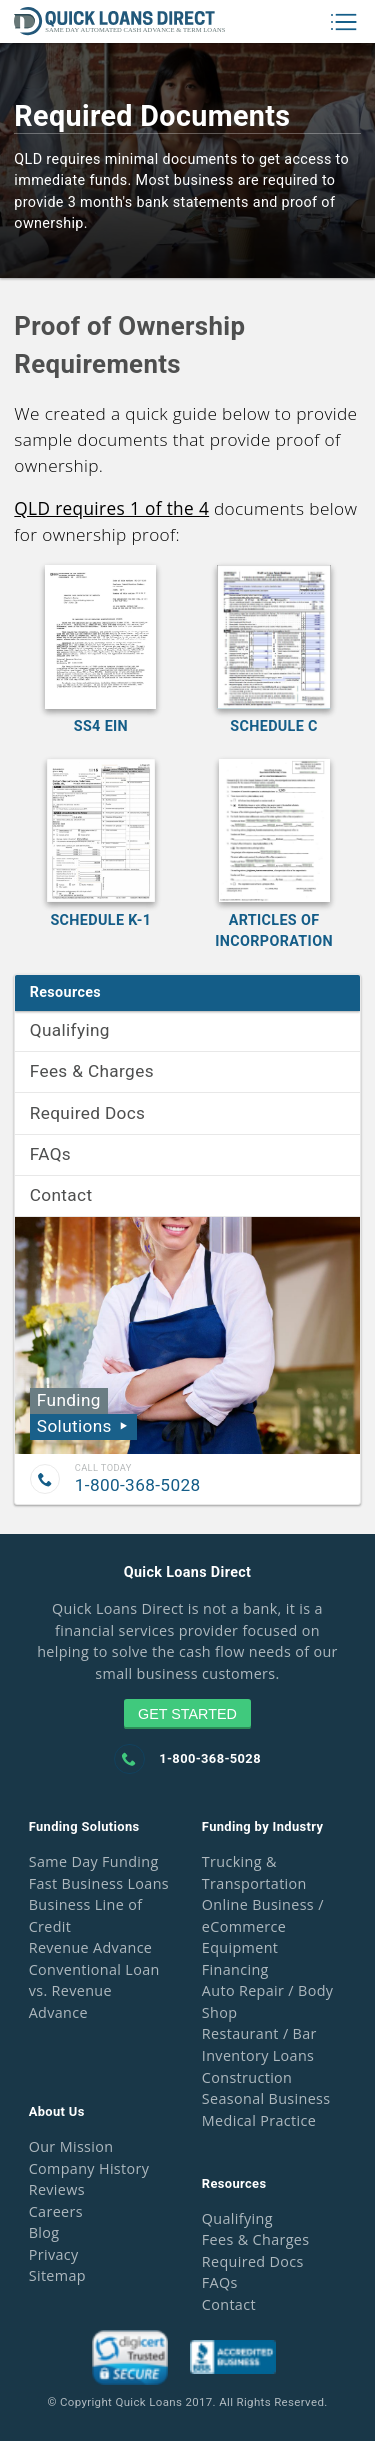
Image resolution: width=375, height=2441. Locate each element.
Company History (89, 2168)
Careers (56, 2211)
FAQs (50, 1154)
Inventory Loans (258, 2055)
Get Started (187, 1714)
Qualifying (70, 1030)
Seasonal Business (266, 2098)
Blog (44, 2232)
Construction (247, 2077)
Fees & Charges (92, 1071)
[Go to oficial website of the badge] (130, 2379)
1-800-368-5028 (138, 1485)
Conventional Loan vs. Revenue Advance (94, 1991)
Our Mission (71, 2146)
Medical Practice (259, 2120)
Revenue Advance (91, 1947)
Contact (61, 1195)
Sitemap (57, 2275)
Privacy (54, 2254)
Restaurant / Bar (259, 2033)
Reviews (57, 2189)
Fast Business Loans (99, 1883)
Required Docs (88, 1113)
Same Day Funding (94, 1861)
